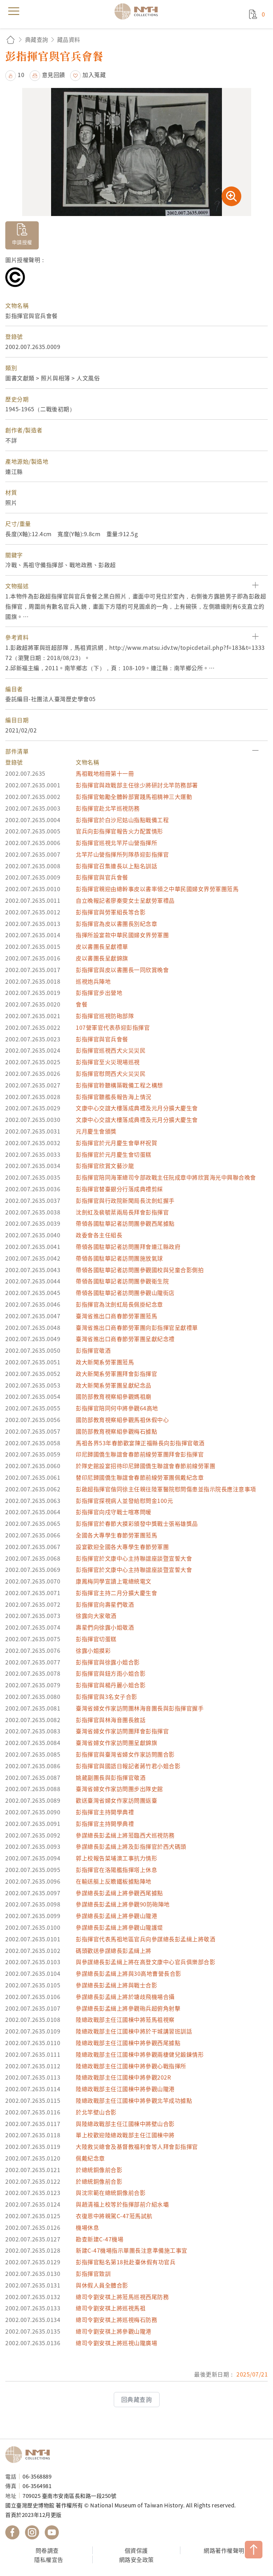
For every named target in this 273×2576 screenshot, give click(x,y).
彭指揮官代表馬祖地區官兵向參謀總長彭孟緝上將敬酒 (145, 1939)
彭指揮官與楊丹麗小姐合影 (110, 1685)
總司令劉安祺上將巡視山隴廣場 (116, 2343)
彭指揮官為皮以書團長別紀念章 (116, 923)
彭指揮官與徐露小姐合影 (108, 1662)
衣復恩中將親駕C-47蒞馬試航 (114, 2216)
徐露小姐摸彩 (93, 1650)
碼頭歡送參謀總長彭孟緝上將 (113, 1950)
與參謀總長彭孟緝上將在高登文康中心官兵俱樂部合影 (145, 1962)
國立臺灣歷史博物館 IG (32, 2532)
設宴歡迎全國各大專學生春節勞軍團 (122, 1546)
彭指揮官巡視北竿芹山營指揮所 (116, 842)
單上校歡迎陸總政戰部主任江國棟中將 (125, 2135)
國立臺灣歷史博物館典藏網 (138, 11)
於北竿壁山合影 (96, 2112)
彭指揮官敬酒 (93, 1350)
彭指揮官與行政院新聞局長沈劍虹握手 (125, 1200)
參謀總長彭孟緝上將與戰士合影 (116, 1985)
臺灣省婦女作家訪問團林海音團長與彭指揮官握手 (140, 1708)
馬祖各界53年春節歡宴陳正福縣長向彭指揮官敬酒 (140, 1443)
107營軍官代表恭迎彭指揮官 (113, 1027)
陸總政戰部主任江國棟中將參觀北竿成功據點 (134, 2100)
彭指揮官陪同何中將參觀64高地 (117, 1408)
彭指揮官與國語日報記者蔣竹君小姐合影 (128, 1766)
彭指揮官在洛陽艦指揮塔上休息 (116, 1869)
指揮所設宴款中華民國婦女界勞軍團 (122, 935)
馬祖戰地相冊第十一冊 (105, 773)
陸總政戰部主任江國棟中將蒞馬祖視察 (125, 2019)
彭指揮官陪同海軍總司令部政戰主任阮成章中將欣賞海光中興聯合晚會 (166, 1177)
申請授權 (22, 242)
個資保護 (136, 2550)
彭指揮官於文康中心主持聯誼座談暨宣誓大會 (134, 1558)
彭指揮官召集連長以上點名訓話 (116, 866)
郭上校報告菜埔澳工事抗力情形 (116, 1858)
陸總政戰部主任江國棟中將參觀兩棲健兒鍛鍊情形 (140, 2054)
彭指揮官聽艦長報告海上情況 (113, 1096)
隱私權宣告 (48, 2559)
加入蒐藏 (94, 74)
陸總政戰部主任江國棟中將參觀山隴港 (125, 2089)
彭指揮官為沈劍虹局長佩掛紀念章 (119, 1304)
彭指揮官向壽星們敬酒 (105, 1604)
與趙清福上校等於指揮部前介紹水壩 (122, 2204)
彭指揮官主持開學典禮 (105, 1812)
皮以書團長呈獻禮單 (102, 946)
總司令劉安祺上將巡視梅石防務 (116, 2319)
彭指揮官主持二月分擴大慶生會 (116, 1592)
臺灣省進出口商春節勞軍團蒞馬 (116, 1316)
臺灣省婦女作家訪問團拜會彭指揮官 (122, 1731)
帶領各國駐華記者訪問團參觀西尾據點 (125, 1223)
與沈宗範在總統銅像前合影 (110, 2192)
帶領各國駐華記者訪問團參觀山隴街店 (125, 1292)
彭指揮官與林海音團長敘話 (110, 1719)
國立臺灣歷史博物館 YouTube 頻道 (52, 2532)
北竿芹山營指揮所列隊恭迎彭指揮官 (122, 854)
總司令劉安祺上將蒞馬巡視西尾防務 (122, 2296)
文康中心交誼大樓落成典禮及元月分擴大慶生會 (137, 1108)
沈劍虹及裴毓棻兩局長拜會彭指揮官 (122, 1212)
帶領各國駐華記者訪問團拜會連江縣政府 (128, 1246)
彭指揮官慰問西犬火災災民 (110, 1073)
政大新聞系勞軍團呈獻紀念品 (113, 1385)
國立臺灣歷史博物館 (30, 2454)
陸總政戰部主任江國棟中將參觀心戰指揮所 (131, 2066)
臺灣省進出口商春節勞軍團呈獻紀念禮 (125, 1338)
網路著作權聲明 (224, 2550)
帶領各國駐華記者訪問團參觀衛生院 (122, 1281)
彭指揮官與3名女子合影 (106, 1696)
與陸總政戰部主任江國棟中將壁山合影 (125, 2123)
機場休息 (87, 2227)
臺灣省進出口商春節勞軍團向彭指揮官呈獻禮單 (137, 1327)
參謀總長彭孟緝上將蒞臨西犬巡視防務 (125, 1835)
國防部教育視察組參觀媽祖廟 (113, 1396)
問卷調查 (47, 2550)
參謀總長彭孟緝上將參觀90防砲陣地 (123, 1904)
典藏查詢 (36, 39)
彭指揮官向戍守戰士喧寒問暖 (113, 1512)
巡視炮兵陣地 (93, 981)
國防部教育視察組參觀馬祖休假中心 (122, 1419)
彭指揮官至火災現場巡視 (108, 1062)
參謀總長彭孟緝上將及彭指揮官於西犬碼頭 (131, 1846)
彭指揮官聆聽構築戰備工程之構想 (119, 1085)
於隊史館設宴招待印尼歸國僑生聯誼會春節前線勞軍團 (145, 1465)
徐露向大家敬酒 (96, 1615)
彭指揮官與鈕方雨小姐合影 (110, 1673)
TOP (253, 2549)
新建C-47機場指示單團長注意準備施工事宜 (131, 2250)
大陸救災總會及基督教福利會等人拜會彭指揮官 (137, 2146)
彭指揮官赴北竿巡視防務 (108, 808)
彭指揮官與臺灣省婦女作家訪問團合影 (125, 1754)
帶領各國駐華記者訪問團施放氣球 (119, 1258)
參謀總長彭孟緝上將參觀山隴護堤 (119, 1927)
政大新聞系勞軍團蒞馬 (105, 1362)
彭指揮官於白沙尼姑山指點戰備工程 (122, 820)
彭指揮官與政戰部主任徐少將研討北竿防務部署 (137, 785)
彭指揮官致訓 (93, 2273)
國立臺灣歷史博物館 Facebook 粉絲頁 (12, 2532)
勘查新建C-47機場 (99, 2239)
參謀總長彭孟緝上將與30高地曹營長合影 (128, 1973)
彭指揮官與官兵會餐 (102, 877)
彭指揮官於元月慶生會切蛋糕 (113, 1154)
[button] (136, 586)
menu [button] (13, 11)
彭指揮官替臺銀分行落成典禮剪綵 (119, 1189)
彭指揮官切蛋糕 (96, 1639)
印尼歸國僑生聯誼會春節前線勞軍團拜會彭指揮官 (140, 1454)
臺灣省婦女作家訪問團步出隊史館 (119, 1788)
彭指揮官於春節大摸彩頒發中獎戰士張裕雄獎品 (137, 1523)
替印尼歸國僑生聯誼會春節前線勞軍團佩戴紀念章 (140, 1477)
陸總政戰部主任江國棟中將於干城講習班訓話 (134, 2031)
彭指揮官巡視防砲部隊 (105, 1015)
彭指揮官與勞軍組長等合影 (110, 912)
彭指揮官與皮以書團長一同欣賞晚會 (122, 969)
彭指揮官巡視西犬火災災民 (110, 1050)
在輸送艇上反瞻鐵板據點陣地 (113, 1881)
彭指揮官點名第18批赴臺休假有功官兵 (125, 2262)
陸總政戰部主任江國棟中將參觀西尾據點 (128, 2042)
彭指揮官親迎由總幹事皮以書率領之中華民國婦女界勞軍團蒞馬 (157, 888)
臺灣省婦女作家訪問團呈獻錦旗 (116, 1742)
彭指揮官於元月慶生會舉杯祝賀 (116, 1142)
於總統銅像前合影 (99, 2169)
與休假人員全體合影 (102, 2285)
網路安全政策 (136, 2559)
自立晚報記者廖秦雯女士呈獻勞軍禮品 (125, 900)
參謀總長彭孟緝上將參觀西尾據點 (119, 1893)
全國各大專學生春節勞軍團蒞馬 (116, 1535)
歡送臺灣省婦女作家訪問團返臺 (116, 1800)
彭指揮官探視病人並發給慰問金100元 (124, 1500)
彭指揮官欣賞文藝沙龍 (105, 1165)
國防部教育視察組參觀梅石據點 (116, 1431)
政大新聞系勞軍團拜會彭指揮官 (116, 1373)
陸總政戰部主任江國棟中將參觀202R (123, 2077)
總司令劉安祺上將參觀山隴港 (113, 2331)
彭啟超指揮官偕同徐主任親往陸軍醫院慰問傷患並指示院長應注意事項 (166, 1489)
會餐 (81, 1004)
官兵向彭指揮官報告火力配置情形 (119, 831)
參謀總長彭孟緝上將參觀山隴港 (116, 1915)
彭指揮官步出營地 (99, 992)
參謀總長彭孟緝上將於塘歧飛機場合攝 (125, 1996)
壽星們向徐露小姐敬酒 (105, 1627)
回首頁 (10, 39)
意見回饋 (53, 74)
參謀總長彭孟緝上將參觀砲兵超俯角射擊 (128, 2008)
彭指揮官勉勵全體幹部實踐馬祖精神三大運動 (134, 796)
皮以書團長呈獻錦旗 (102, 958)
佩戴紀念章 (90, 2158)
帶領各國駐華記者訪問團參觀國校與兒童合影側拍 (140, 1269)
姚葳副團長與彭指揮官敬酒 (110, 1777)
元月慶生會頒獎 (96, 1131)
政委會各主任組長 (99, 1235)
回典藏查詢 (136, 2399)
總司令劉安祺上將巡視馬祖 (110, 2308)
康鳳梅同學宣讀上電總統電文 (113, 1581)
